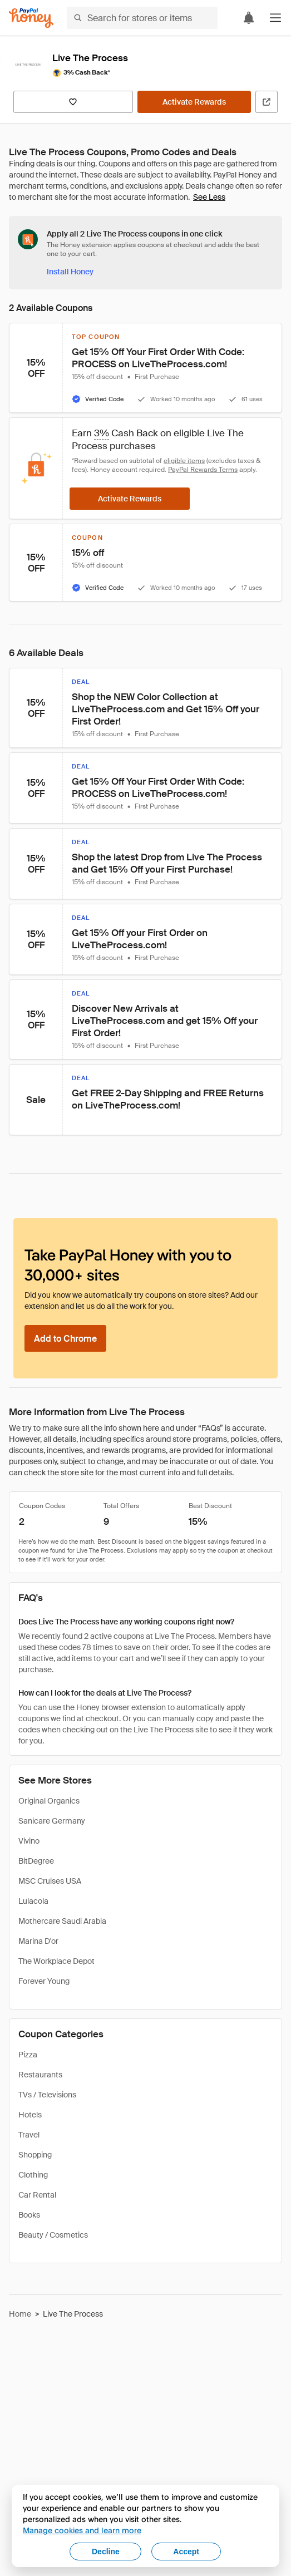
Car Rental (37, 2195)
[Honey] (31, 18)
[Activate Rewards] (194, 102)
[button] (275, 18)
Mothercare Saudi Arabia (62, 1921)
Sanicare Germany (51, 1821)
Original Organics (49, 1801)
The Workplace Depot (56, 1961)
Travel (29, 2135)
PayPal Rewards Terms (203, 469)
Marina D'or (38, 1941)
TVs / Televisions (47, 2095)
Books (29, 2215)
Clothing (33, 2175)
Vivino (29, 1841)
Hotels (30, 2115)
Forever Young (44, 1981)
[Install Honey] (70, 271)
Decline (106, 2551)
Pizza (27, 2055)
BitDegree (36, 1861)
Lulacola (33, 1901)
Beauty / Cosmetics (53, 2235)
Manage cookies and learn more (82, 2530)
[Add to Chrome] (65, 1338)
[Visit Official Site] (266, 102)
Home (20, 2314)
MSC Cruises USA (49, 1881)
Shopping (35, 2155)
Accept (186, 2551)
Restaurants (40, 2075)
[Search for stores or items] (142, 18)
